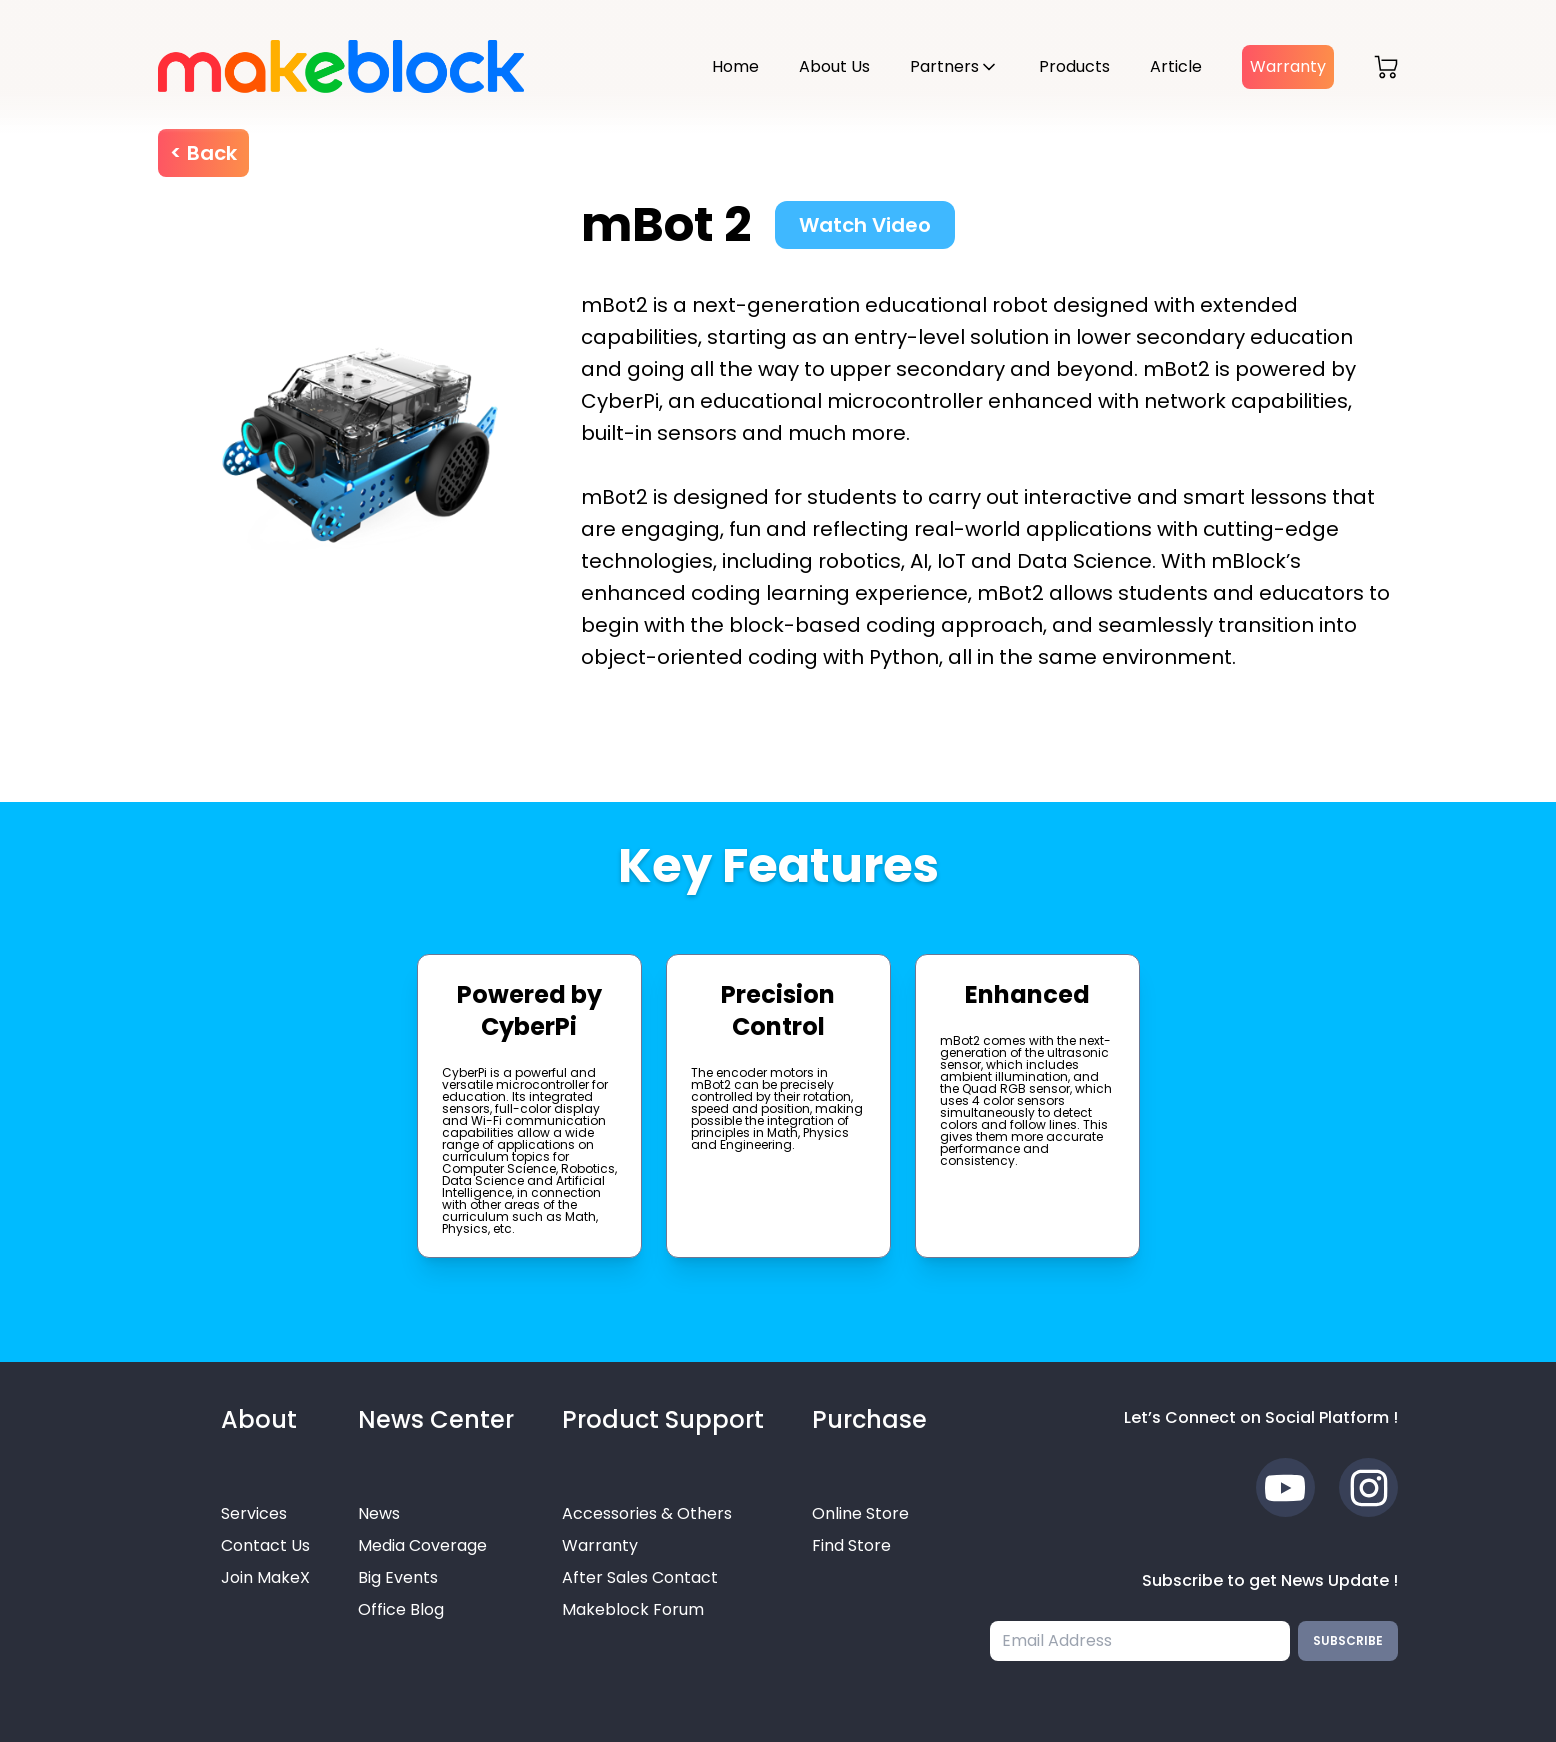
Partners (944, 66)
